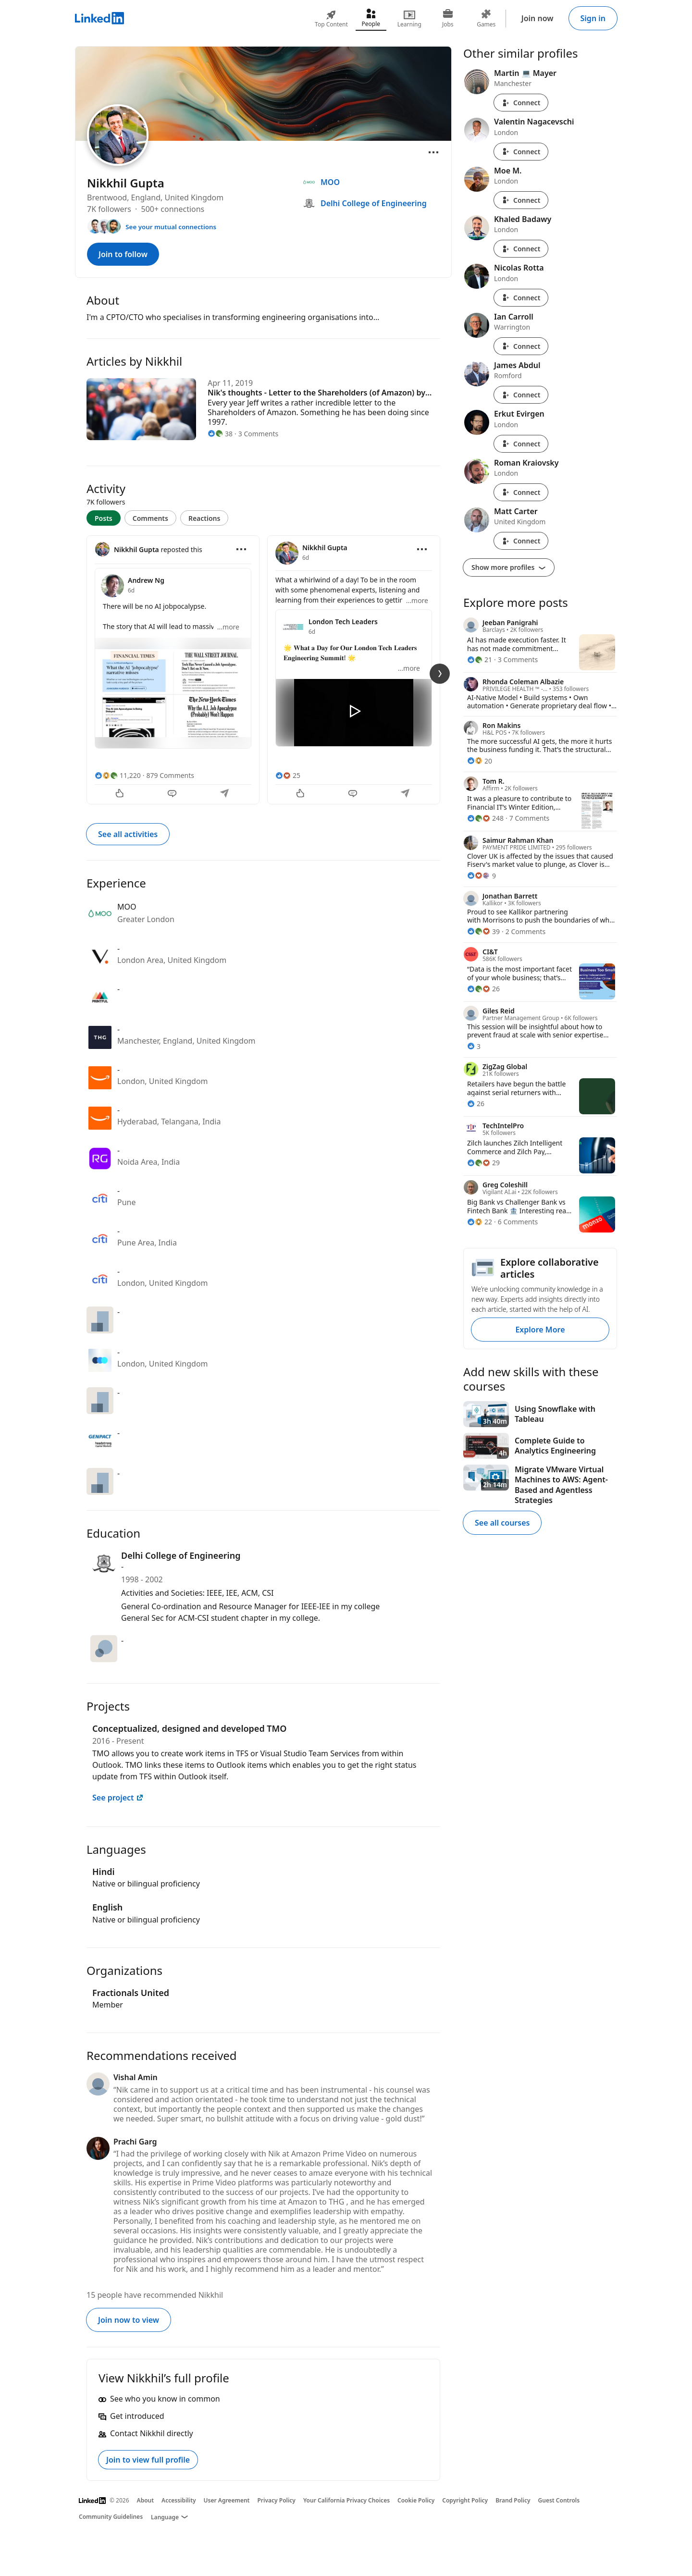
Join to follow (123, 254)
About (145, 2500)
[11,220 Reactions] (118, 775)
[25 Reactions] (287, 775)
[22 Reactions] (479, 1222)
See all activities (128, 834)
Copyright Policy (465, 2500)
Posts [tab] (103, 518)
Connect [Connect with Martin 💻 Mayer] (521, 102)
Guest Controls (559, 2500)
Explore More (540, 1329)
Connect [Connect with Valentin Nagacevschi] (521, 151)
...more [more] (228, 626)
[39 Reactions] (483, 931)
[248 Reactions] (485, 818)
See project (118, 1797)
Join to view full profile (148, 2459)
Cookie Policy (415, 2500)
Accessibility (178, 2500)
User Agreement (227, 2500)
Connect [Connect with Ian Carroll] (521, 346)
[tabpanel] (263, 669)
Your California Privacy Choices (346, 2500)
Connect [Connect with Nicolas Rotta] (521, 297)
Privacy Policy (276, 2500)
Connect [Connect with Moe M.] (521, 200)
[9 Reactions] (481, 876)
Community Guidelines (111, 2517)
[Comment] (173, 794)
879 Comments (170, 775)
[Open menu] (433, 152)
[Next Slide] (440, 674)
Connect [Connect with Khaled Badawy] (521, 248)
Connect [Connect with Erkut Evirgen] (521, 443)
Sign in (593, 18)
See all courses (502, 1522)
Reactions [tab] (204, 518)
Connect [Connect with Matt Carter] (521, 540)
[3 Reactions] (474, 1046)
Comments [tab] (150, 518)
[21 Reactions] (479, 659)
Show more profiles (508, 567)
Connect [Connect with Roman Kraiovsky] (521, 492)
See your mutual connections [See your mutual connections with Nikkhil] (170, 226)
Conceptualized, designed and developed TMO (189, 1728)
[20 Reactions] (479, 761)
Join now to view (128, 2320)
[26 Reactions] (483, 989)
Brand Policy (512, 2500)
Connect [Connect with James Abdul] (521, 394)
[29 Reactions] (483, 1163)
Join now (537, 18)
